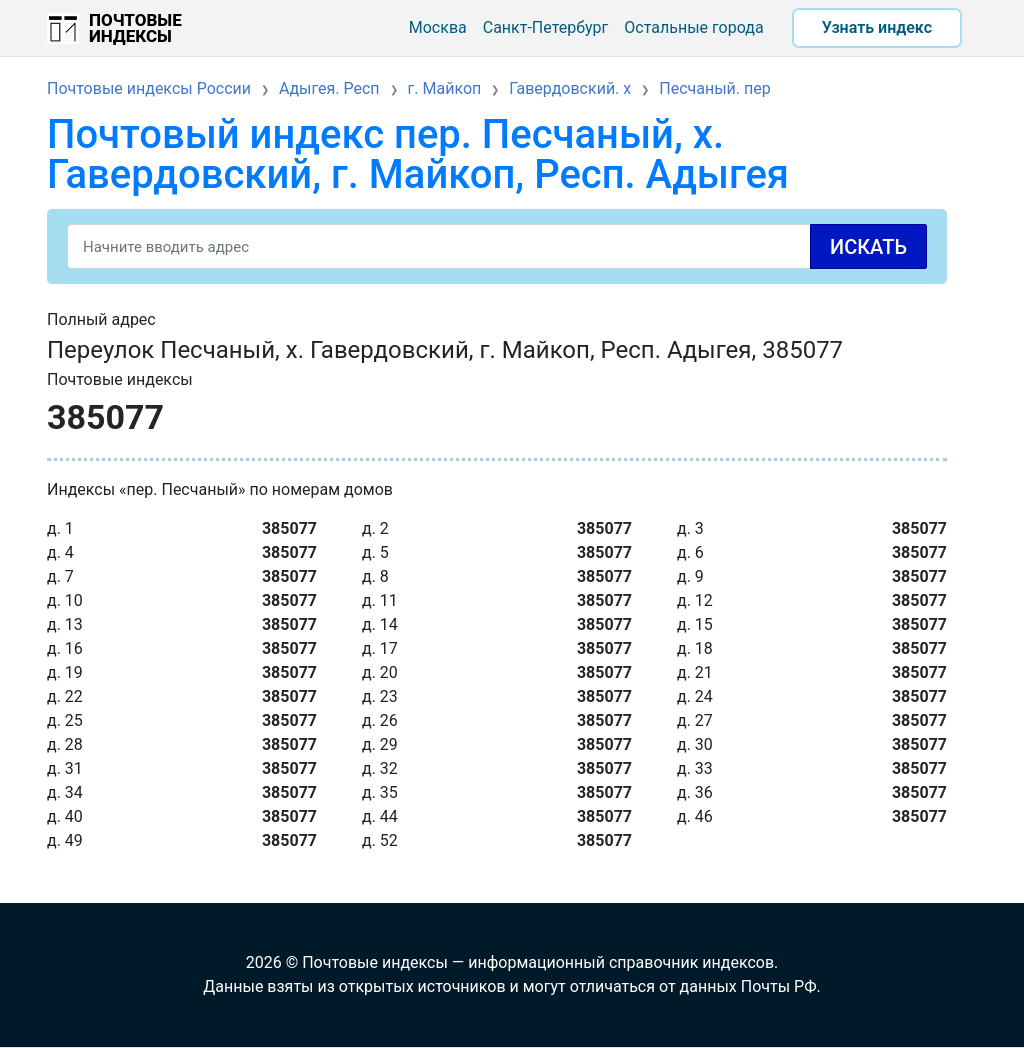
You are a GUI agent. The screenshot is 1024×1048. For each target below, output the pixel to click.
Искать (868, 247)
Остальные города (693, 27)
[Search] (497, 246)
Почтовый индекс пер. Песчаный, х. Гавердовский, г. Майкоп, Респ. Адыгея (418, 154)
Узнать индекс (877, 27)
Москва (438, 27)
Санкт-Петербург (546, 27)
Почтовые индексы (135, 28)
